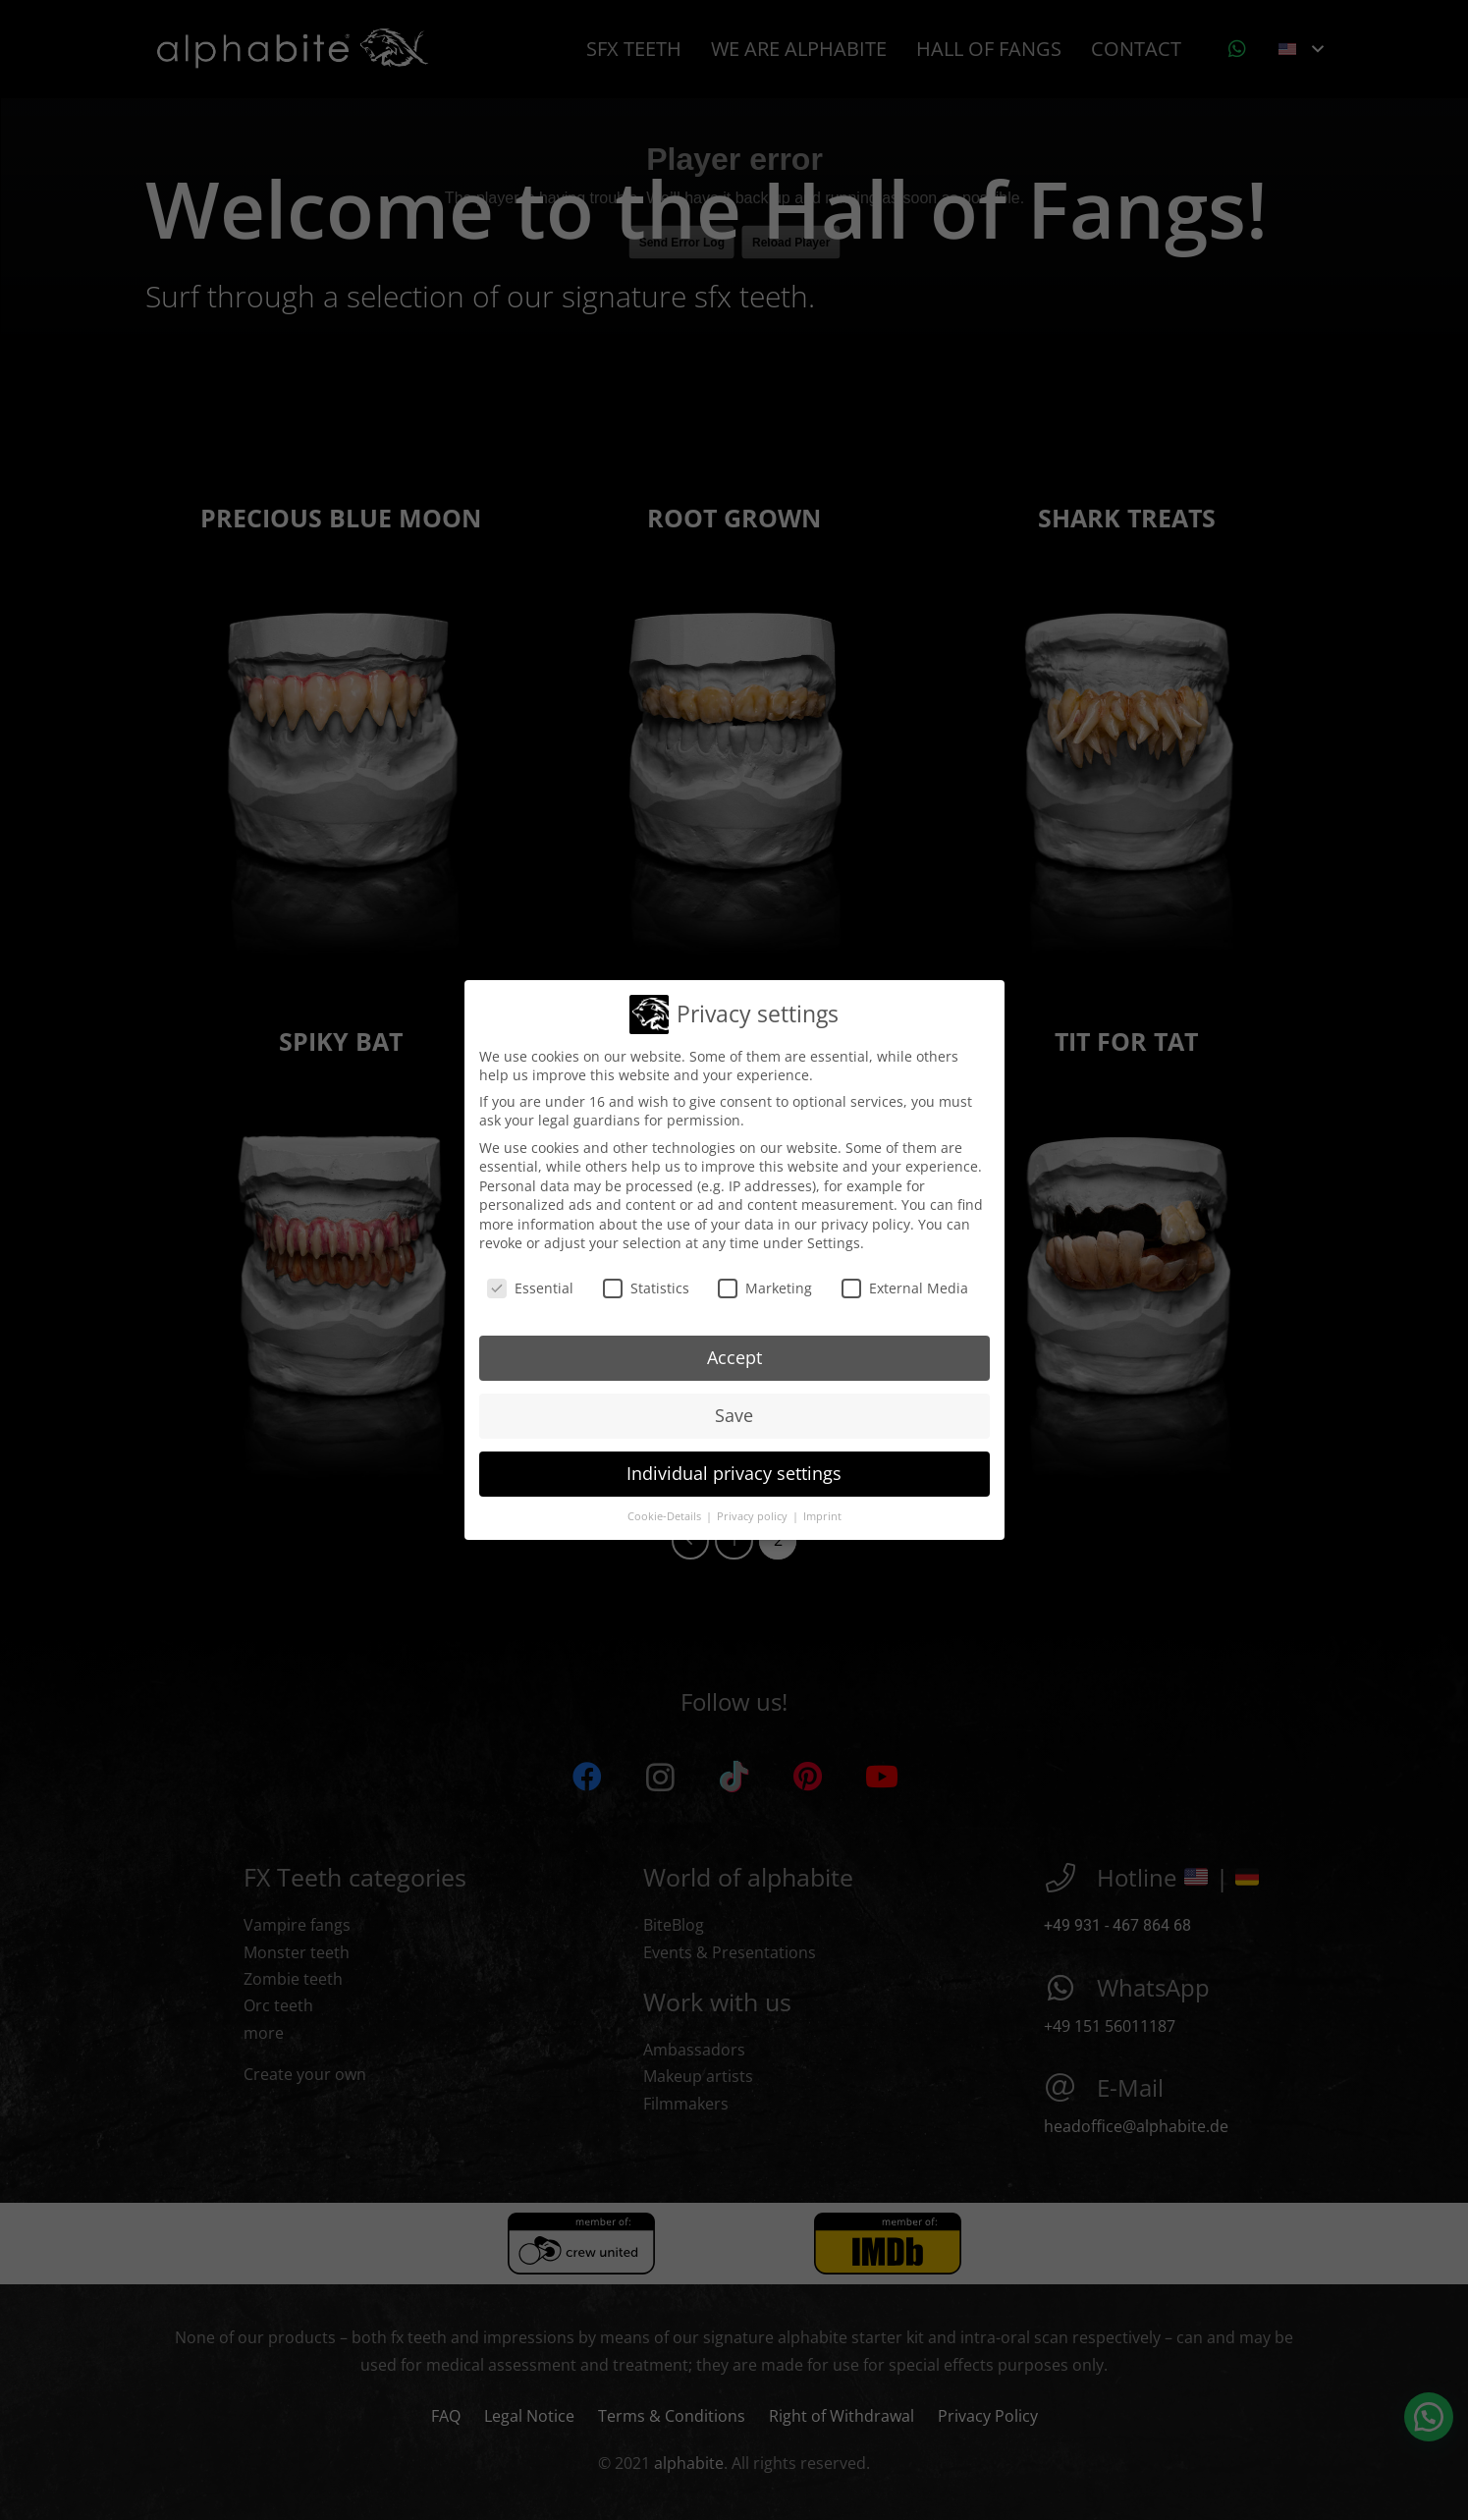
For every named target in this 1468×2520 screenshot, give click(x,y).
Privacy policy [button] (753, 1508)
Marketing (765, 1281)
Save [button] (734, 1407)
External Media (905, 1281)
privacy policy (865, 1216)
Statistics (646, 1281)
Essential (530, 1281)
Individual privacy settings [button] (734, 1465)
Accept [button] (734, 1349)
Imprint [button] (822, 1508)
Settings (833, 1236)
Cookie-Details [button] (665, 1508)
